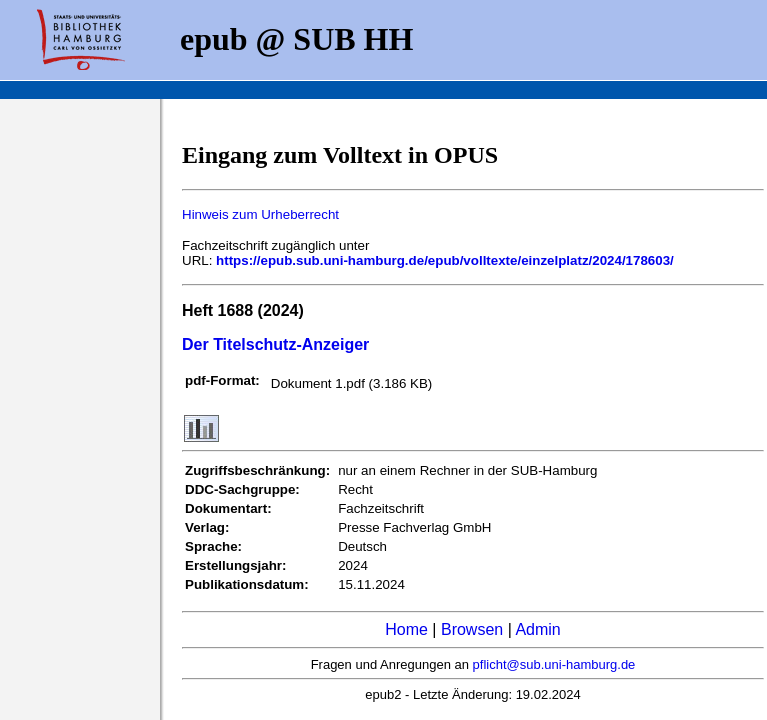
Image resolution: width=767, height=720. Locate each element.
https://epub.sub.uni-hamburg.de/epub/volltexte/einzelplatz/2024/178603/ (445, 260)
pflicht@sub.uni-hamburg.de (554, 664)
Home (406, 629)
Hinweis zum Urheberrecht (260, 214)
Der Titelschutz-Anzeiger (275, 344)
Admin (537, 629)
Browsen (472, 629)
